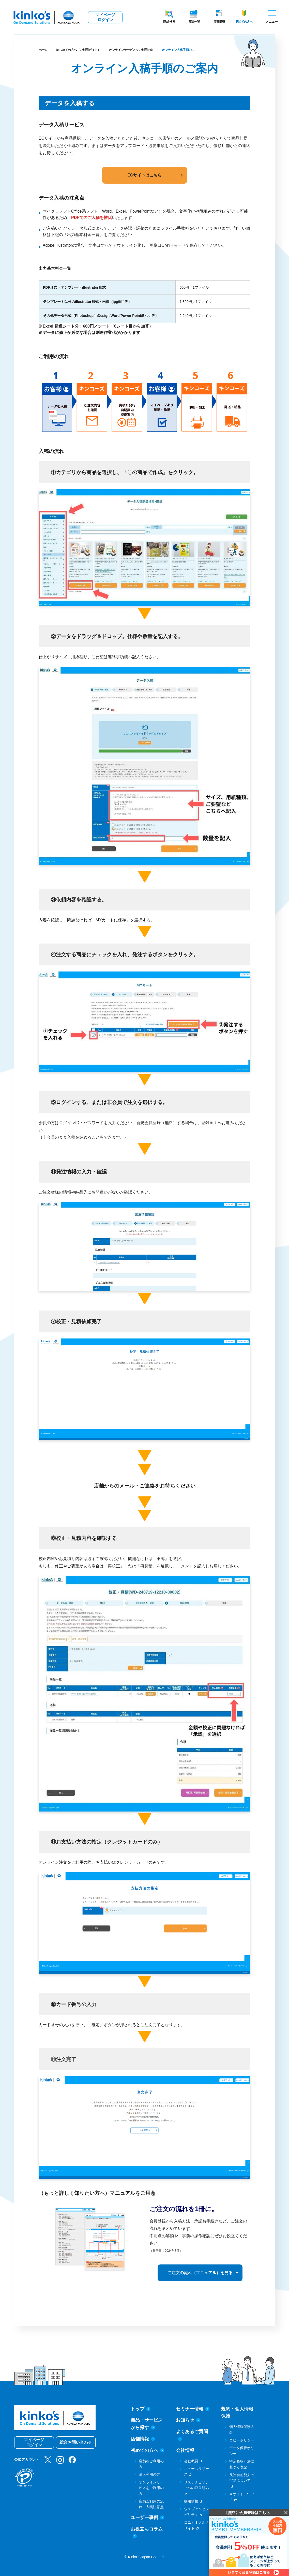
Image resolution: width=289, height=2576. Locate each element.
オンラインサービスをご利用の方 (131, 50)
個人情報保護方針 (241, 2429)
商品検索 (169, 21)
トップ (140, 2408)
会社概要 (191, 2461)
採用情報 (191, 2501)
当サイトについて (241, 2496)
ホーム (43, 50)
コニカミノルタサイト (196, 2525)
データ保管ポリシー (241, 2450)
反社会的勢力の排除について (241, 2477)
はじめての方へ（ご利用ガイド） (78, 50)
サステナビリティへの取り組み (196, 2485)
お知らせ (188, 2420)
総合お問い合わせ (75, 2442)
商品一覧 (194, 21)
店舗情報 (219, 21)
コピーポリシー (241, 2440)
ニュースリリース (196, 2471)
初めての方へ (244, 21)
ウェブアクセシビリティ (196, 2511)
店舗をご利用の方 (151, 2464)
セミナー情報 (192, 2408)
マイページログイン (105, 17)
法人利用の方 (149, 2474)
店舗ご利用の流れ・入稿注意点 (151, 2504)
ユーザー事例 (147, 2517)
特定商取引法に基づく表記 (241, 2464)
